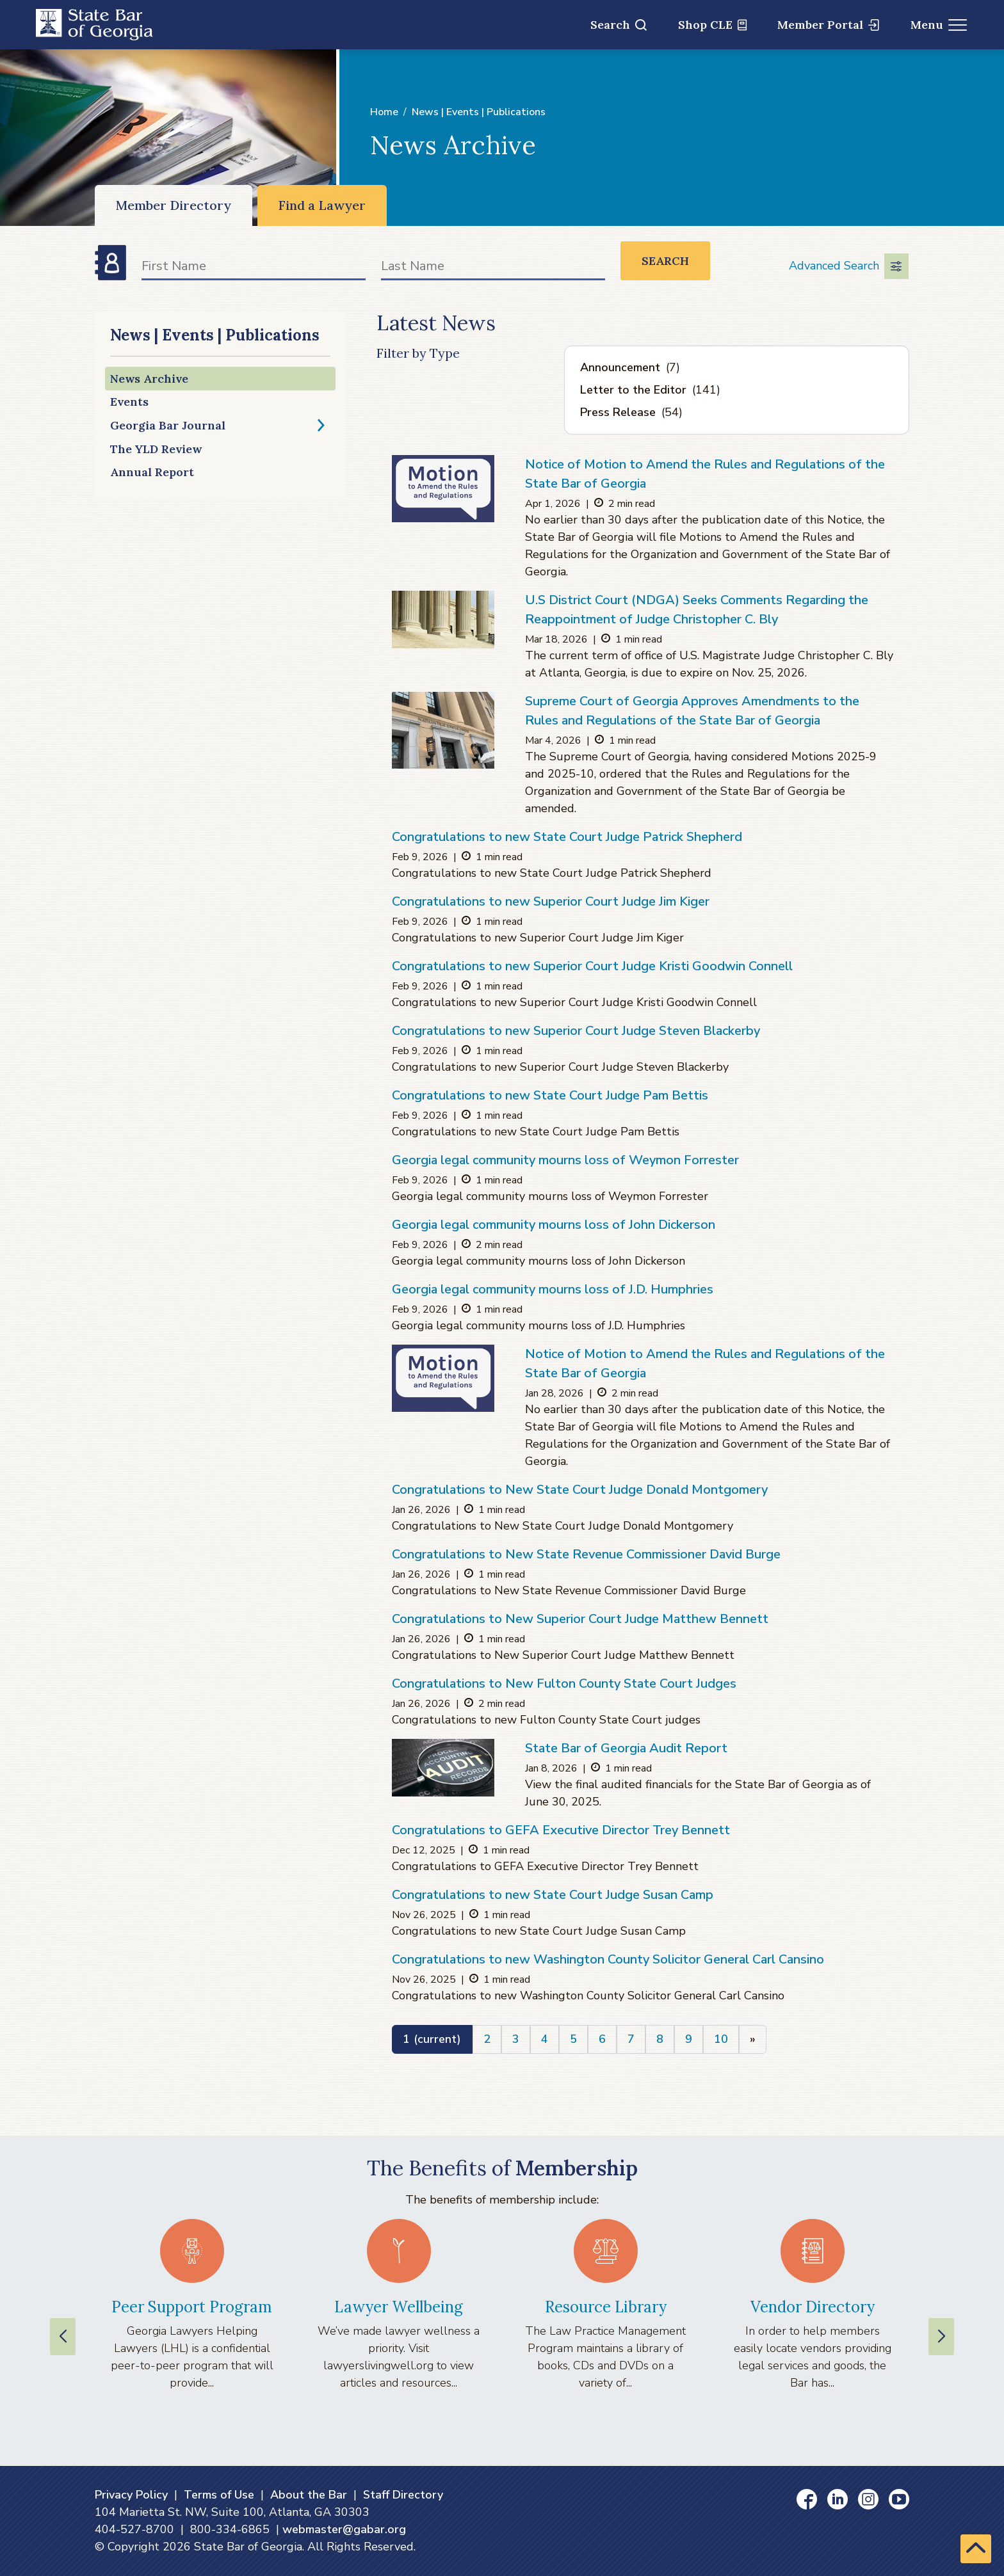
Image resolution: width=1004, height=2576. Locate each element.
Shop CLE (712, 24)
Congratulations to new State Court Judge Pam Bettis (550, 1095)
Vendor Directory (812, 2307)
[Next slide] (941, 2336)
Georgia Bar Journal (167, 425)
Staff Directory (403, 2494)
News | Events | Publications (479, 112)
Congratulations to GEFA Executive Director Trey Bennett (561, 1830)
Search (618, 24)
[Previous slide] (63, 2336)
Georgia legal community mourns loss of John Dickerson (553, 1224)
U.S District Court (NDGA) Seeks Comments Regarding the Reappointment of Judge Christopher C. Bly (696, 609)
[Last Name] (493, 268)
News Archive (149, 378)
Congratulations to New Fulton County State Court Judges (564, 1683)
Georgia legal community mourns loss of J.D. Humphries (552, 1289)
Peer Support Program (191, 2307)
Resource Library (606, 2307)
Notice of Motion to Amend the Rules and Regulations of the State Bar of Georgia (705, 474)
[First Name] (254, 268)
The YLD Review (156, 449)
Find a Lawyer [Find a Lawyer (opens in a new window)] (322, 205)
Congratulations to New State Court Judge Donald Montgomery (580, 1489)
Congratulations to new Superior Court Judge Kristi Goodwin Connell (592, 966)
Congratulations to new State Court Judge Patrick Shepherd (567, 836)
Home (384, 112)
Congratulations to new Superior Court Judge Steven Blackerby (576, 1030)
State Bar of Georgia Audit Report (626, 1748)
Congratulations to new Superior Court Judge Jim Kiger (550, 901)
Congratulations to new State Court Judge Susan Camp (552, 1894)
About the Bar (308, 2494)
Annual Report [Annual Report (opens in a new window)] (152, 472)
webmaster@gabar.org (344, 2529)
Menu (939, 24)
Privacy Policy (131, 2494)
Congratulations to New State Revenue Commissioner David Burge (586, 1554)
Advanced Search (849, 266)
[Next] (752, 2039)
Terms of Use (219, 2494)
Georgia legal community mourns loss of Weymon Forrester (565, 1160)
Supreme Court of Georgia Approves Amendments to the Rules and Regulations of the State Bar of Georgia (692, 710)
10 (721, 2039)
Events (129, 401)
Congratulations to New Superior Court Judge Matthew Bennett (580, 1619)
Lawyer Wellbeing (398, 2307)
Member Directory (173, 205)
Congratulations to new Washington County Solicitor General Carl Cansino (608, 1959)
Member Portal (828, 24)
